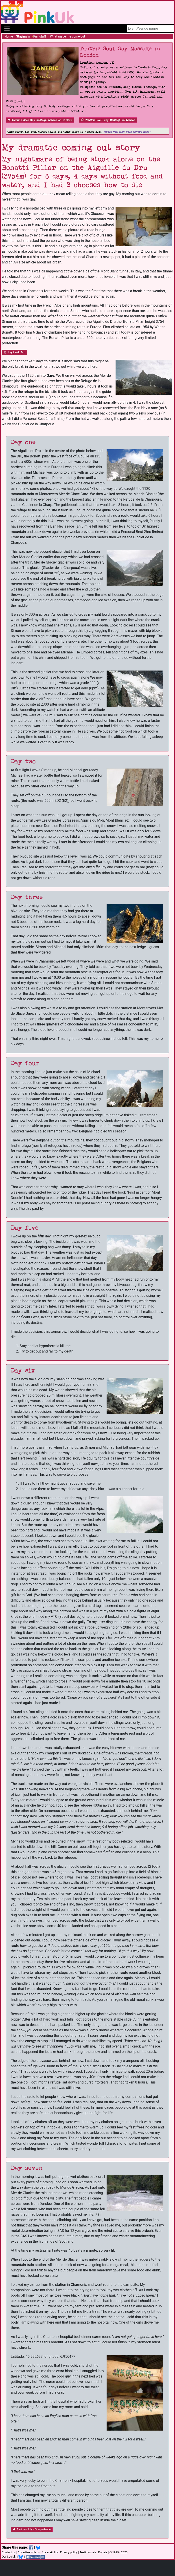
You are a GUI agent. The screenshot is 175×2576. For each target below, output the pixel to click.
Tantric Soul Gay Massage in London (108, 120)
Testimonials (88, 2552)
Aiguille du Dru (14, 352)
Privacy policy (68, 2552)
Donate (102, 2552)
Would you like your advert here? (127, 132)
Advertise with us (29, 2552)
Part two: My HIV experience (32, 2529)
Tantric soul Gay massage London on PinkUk (40, 120)
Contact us (9, 2552)
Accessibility (50, 2552)
